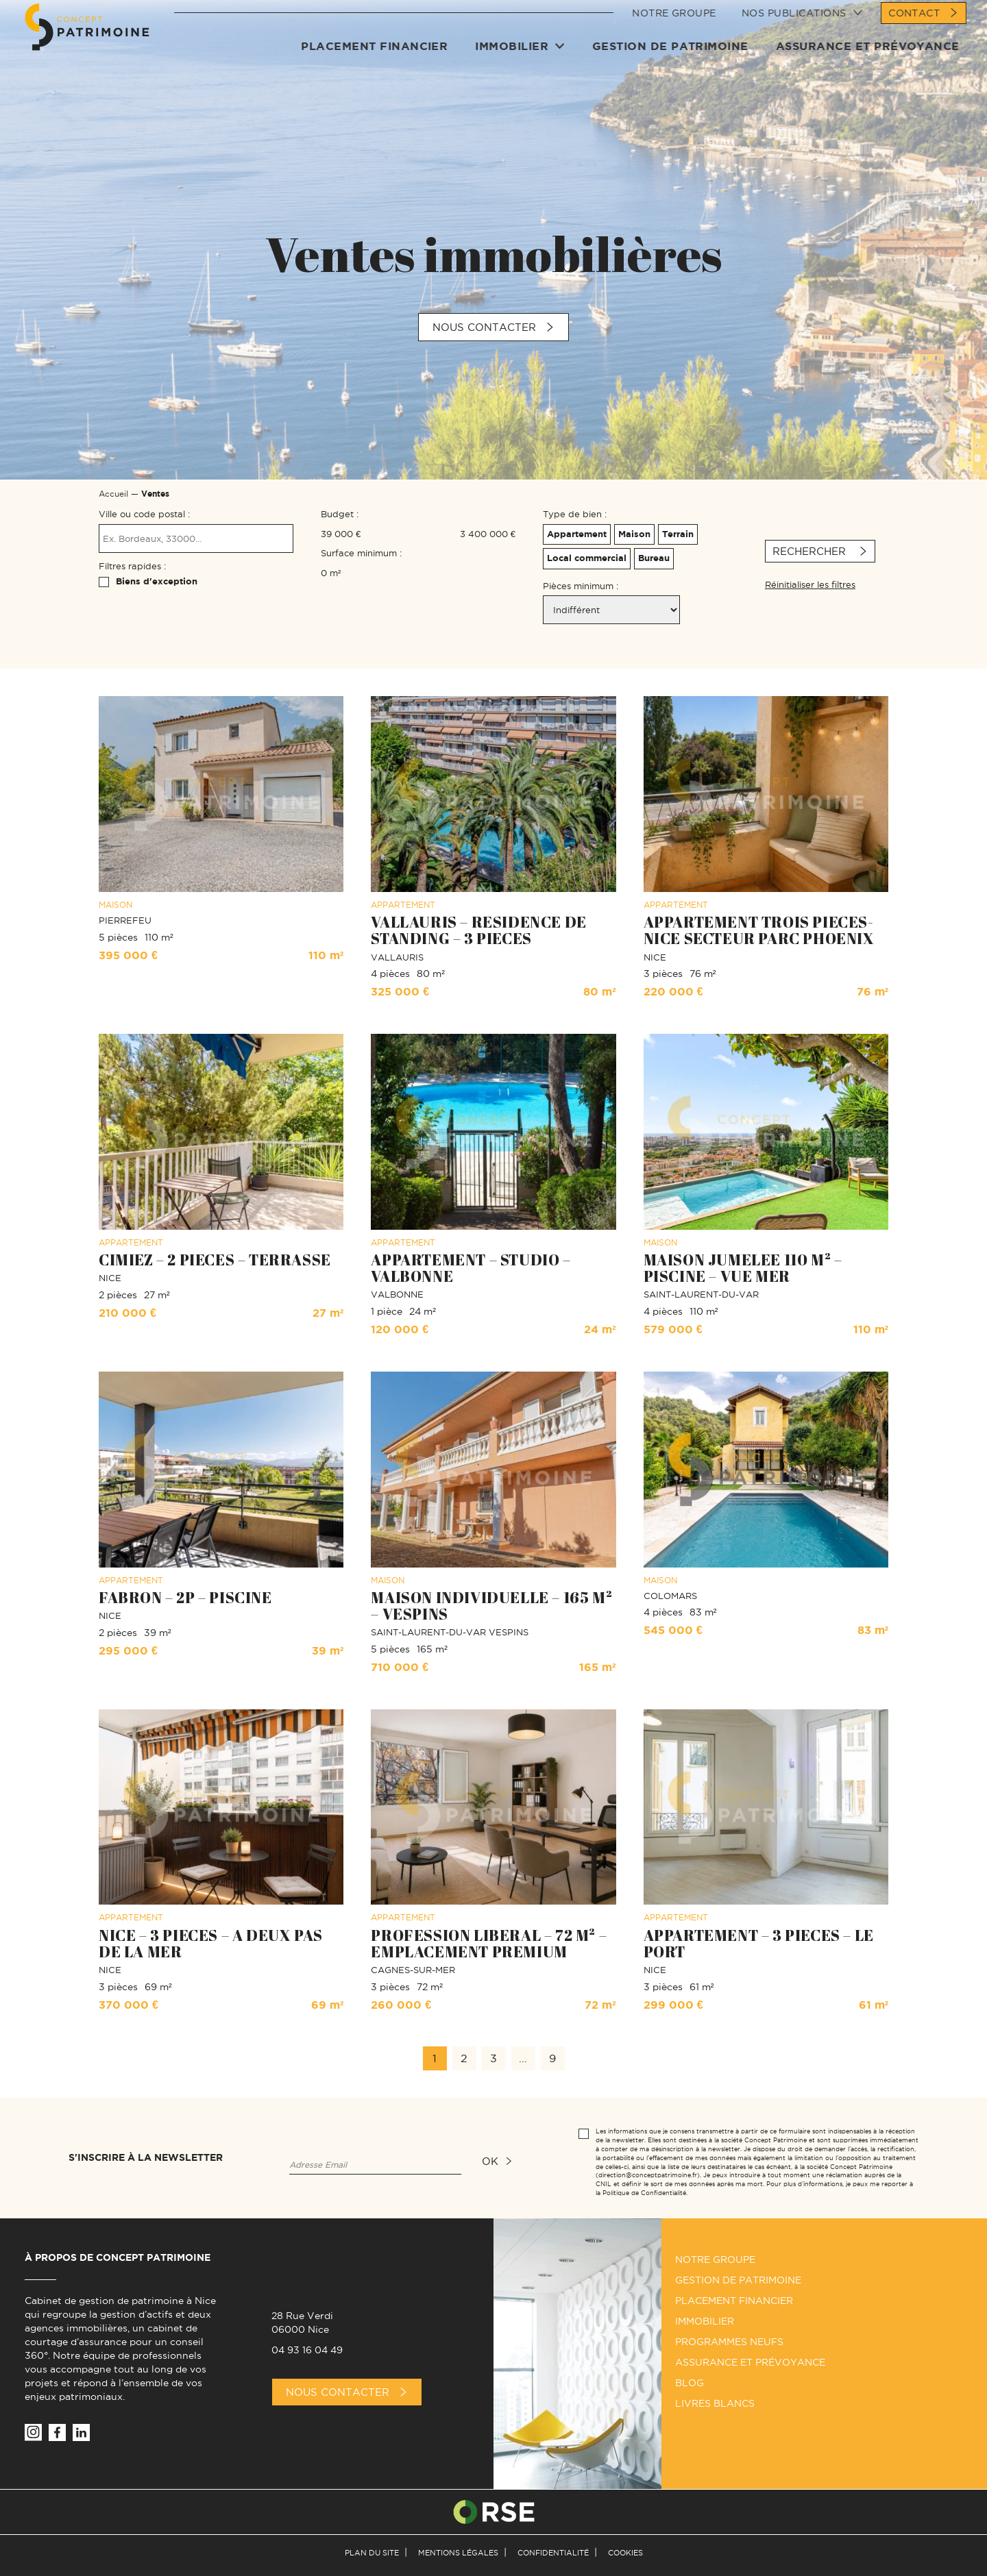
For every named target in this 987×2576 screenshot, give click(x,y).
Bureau (652, 556)
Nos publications (794, 27)
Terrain (676, 532)
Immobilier (512, 60)
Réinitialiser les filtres (810, 584)
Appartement (575, 532)
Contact (914, 27)
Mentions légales (458, 2553)
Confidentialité (553, 2553)
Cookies (625, 2553)
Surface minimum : (361, 553)
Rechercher (810, 551)
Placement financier (374, 60)
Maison (632, 532)
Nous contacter (484, 327)
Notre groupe (674, 27)
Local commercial (585, 556)
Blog (689, 2382)
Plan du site (372, 2553)
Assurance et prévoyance (868, 60)
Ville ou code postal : (144, 514)
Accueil (113, 493)
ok (490, 2161)
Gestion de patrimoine (670, 60)
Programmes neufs (729, 2341)
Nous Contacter (337, 2392)
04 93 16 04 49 (307, 2349)
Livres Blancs (715, 2403)
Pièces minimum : (580, 586)
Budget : (339, 514)
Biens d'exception (156, 581)
